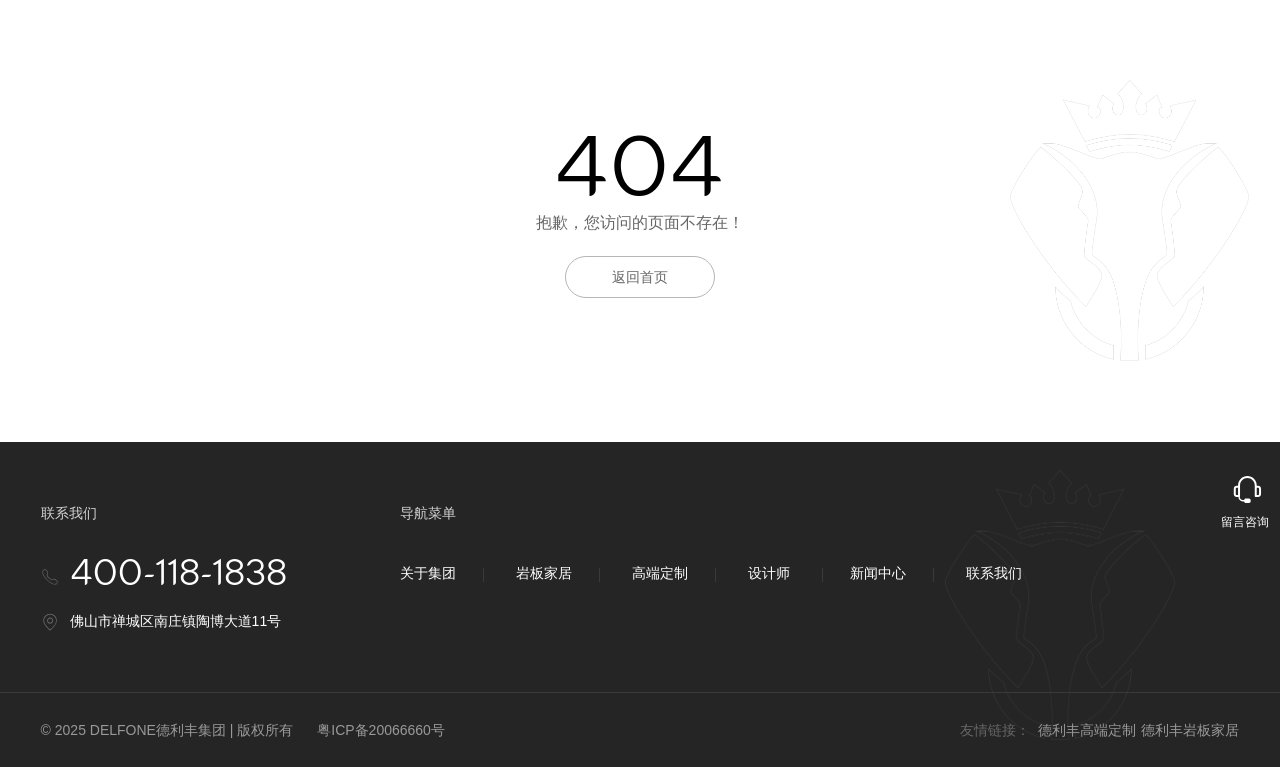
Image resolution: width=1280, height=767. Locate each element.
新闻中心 (878, 573)
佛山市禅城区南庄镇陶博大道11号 (176, 621)
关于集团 (428, 573)
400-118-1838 (178, 574)
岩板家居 (544, 573)
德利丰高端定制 (1087, 730)
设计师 (769, 573)
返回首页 (640, 277)
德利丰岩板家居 (1190, 730)
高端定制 (660, 573)
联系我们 (994, 573)
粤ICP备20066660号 (381, 730)
